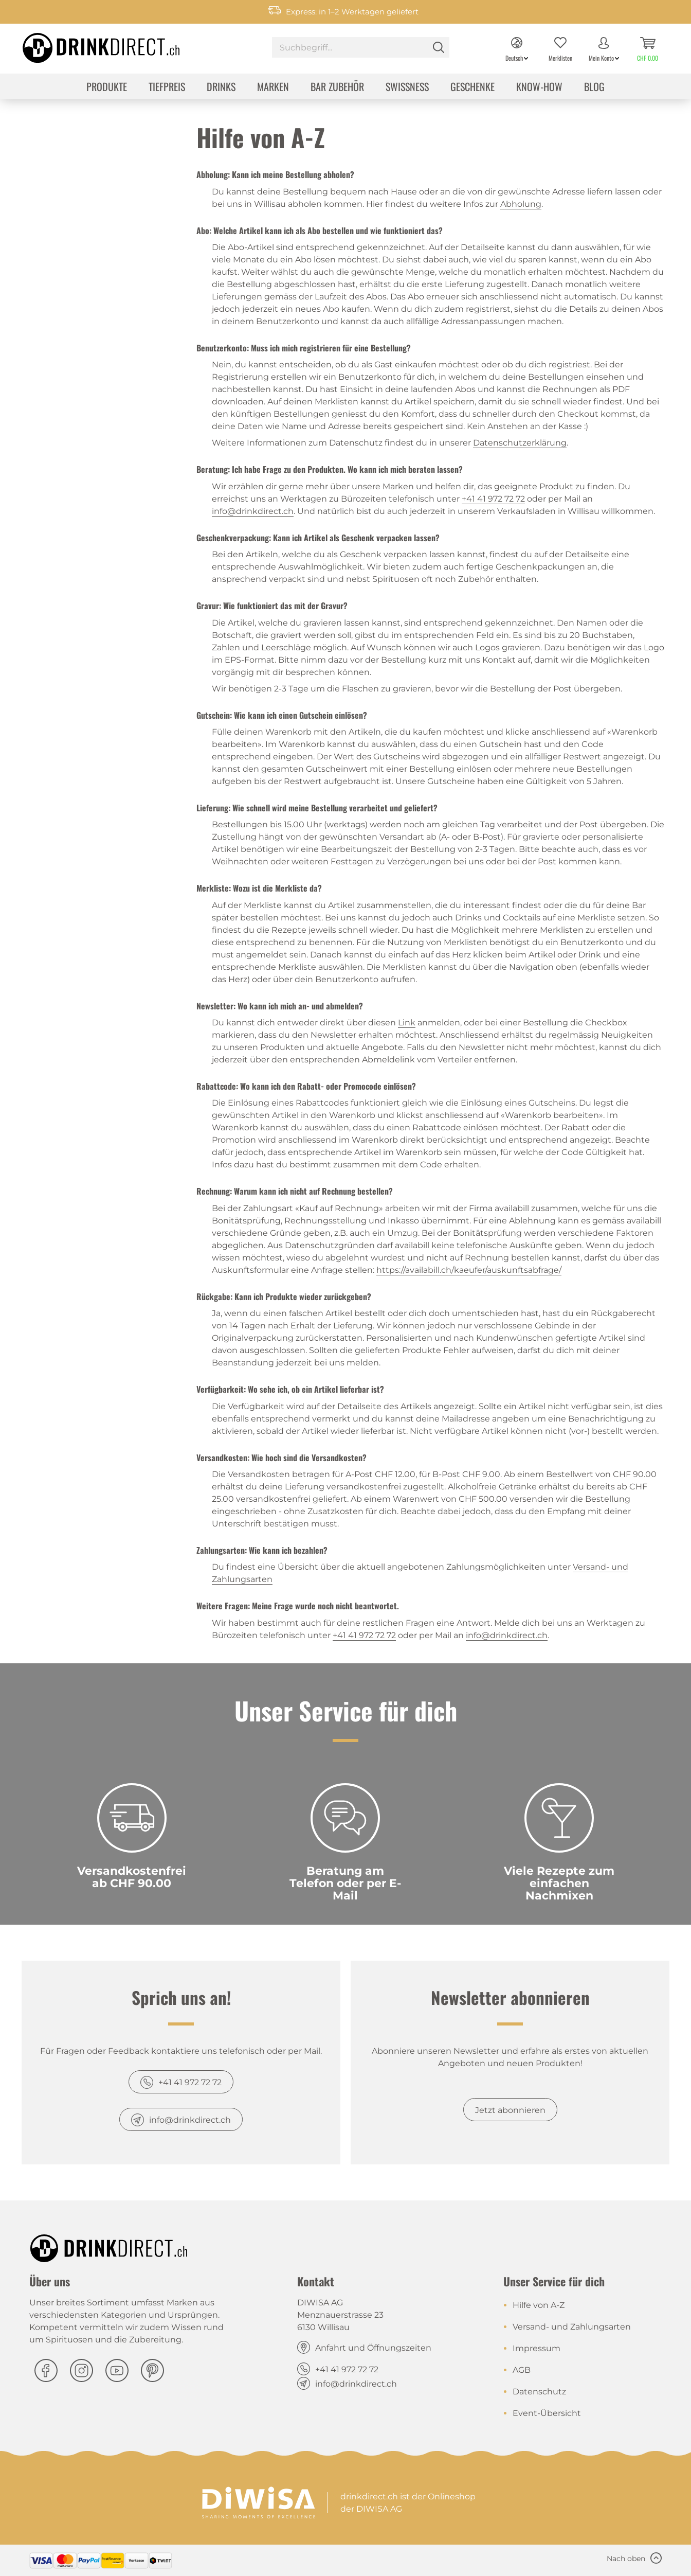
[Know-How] (539, 87)
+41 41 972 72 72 (493, 499)
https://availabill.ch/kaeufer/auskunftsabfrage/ (468, 1270)
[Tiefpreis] (167, 87)
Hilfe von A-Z (539, 2305)
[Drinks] (221, 87)
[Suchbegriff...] (360, 47)
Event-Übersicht (547, 2413)
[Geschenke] (472, 87)
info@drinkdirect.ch (253, 511)
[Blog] (594, 87)
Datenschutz (539, 2391)
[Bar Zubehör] (337, 87)
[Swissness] (407, 87)
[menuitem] (360, 48)
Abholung (520, 204)
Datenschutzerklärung (520, 443)
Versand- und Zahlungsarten (572, 2327)
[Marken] (273, 87)
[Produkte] (107, 87)
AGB (522, 2370)
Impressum (536, 2348)
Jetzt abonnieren (510, 2110)
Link (406, 1022)
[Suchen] (438, 47)
